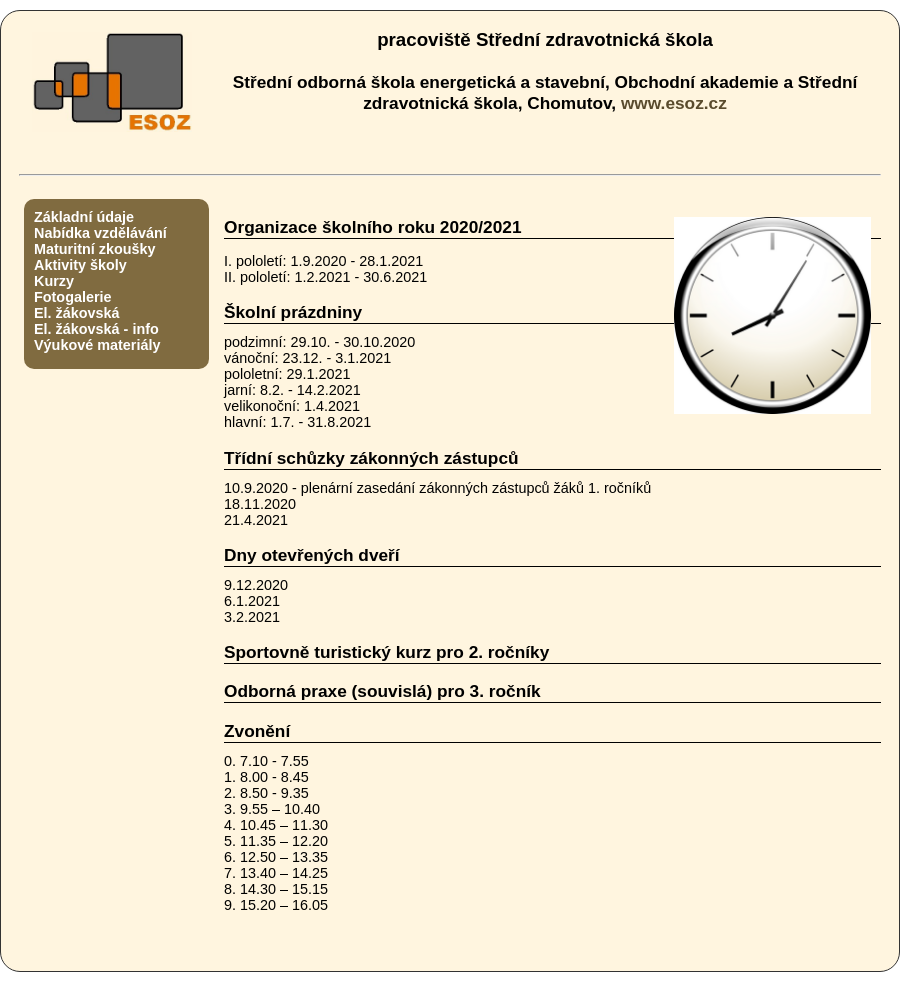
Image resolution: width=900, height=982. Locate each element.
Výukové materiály (97, 345)
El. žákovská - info (96, 329)
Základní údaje (84, 217)
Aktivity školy (80, 265)
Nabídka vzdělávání (100, 233)
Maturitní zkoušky (95, 249)
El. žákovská (77, 313)
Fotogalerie (73, 297)
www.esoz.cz (674, 103)
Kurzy (54, 281)
